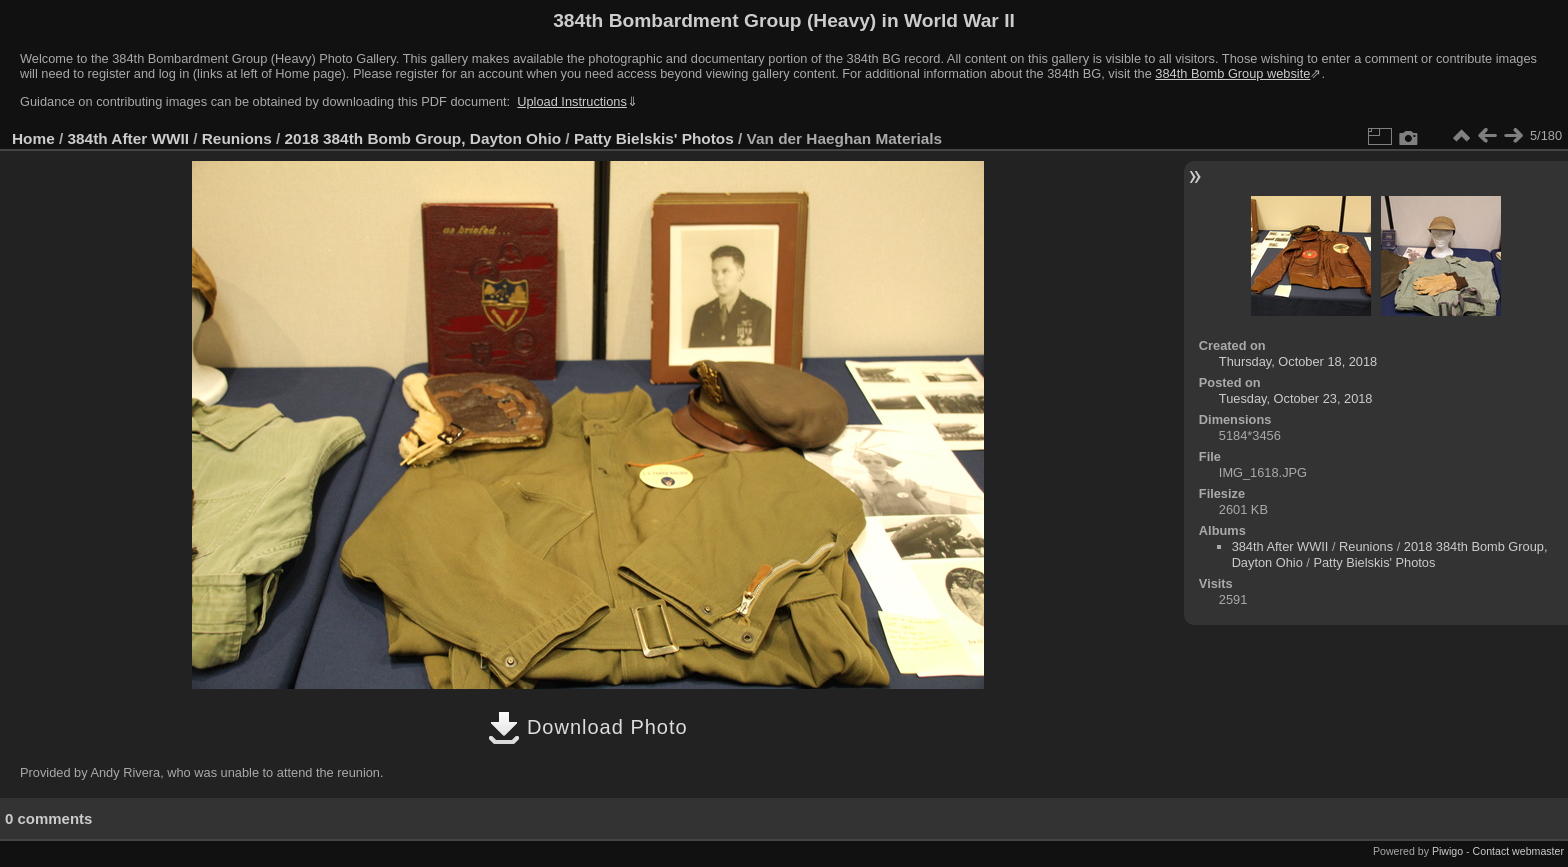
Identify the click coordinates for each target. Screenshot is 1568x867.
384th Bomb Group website (1232, 73)
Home (33, 138)
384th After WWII (128, 138)
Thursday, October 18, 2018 (1298, 361)
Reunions (237, 138)
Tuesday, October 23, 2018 (1296, 398)
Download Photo (587, 727)
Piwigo (1447, 851)
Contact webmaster (1518, 851)
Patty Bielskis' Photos (654, 138)
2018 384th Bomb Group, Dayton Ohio (423, 138)
